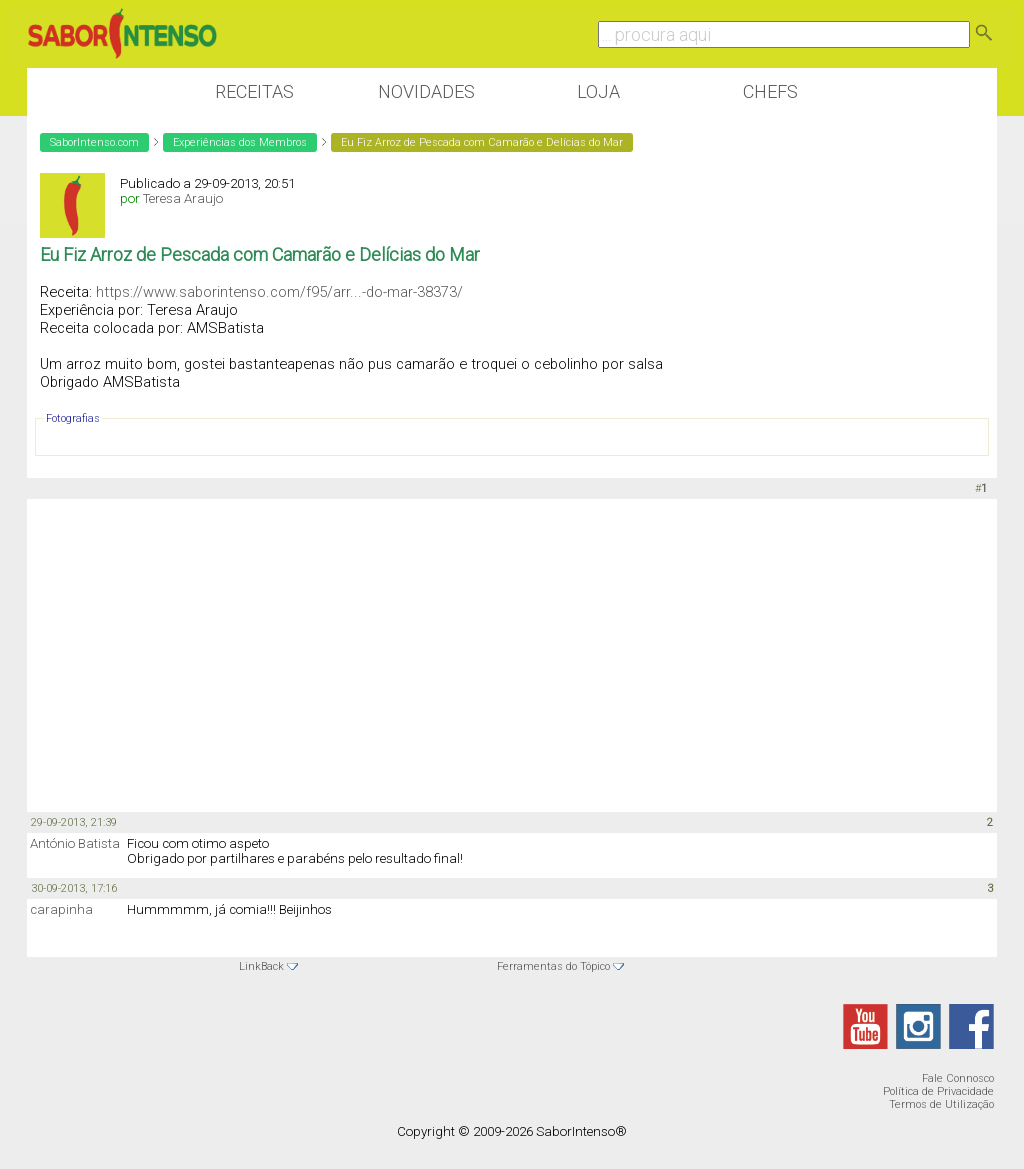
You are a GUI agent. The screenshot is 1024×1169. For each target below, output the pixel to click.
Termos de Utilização (941, 1104)
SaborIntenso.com (94, 142)
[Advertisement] (512, 654)
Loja (598, 91)
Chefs (770, 91)
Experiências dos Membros (240, 142)
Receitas (254, 91)
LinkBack (261, 966)
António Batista (75, 843)
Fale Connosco (958, 1078)
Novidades (426, 91)
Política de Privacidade (938, 1091)
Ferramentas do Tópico (553, 966)
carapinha (61, 909)
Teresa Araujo (183, 198)
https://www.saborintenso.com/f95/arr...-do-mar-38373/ (279, 292)
